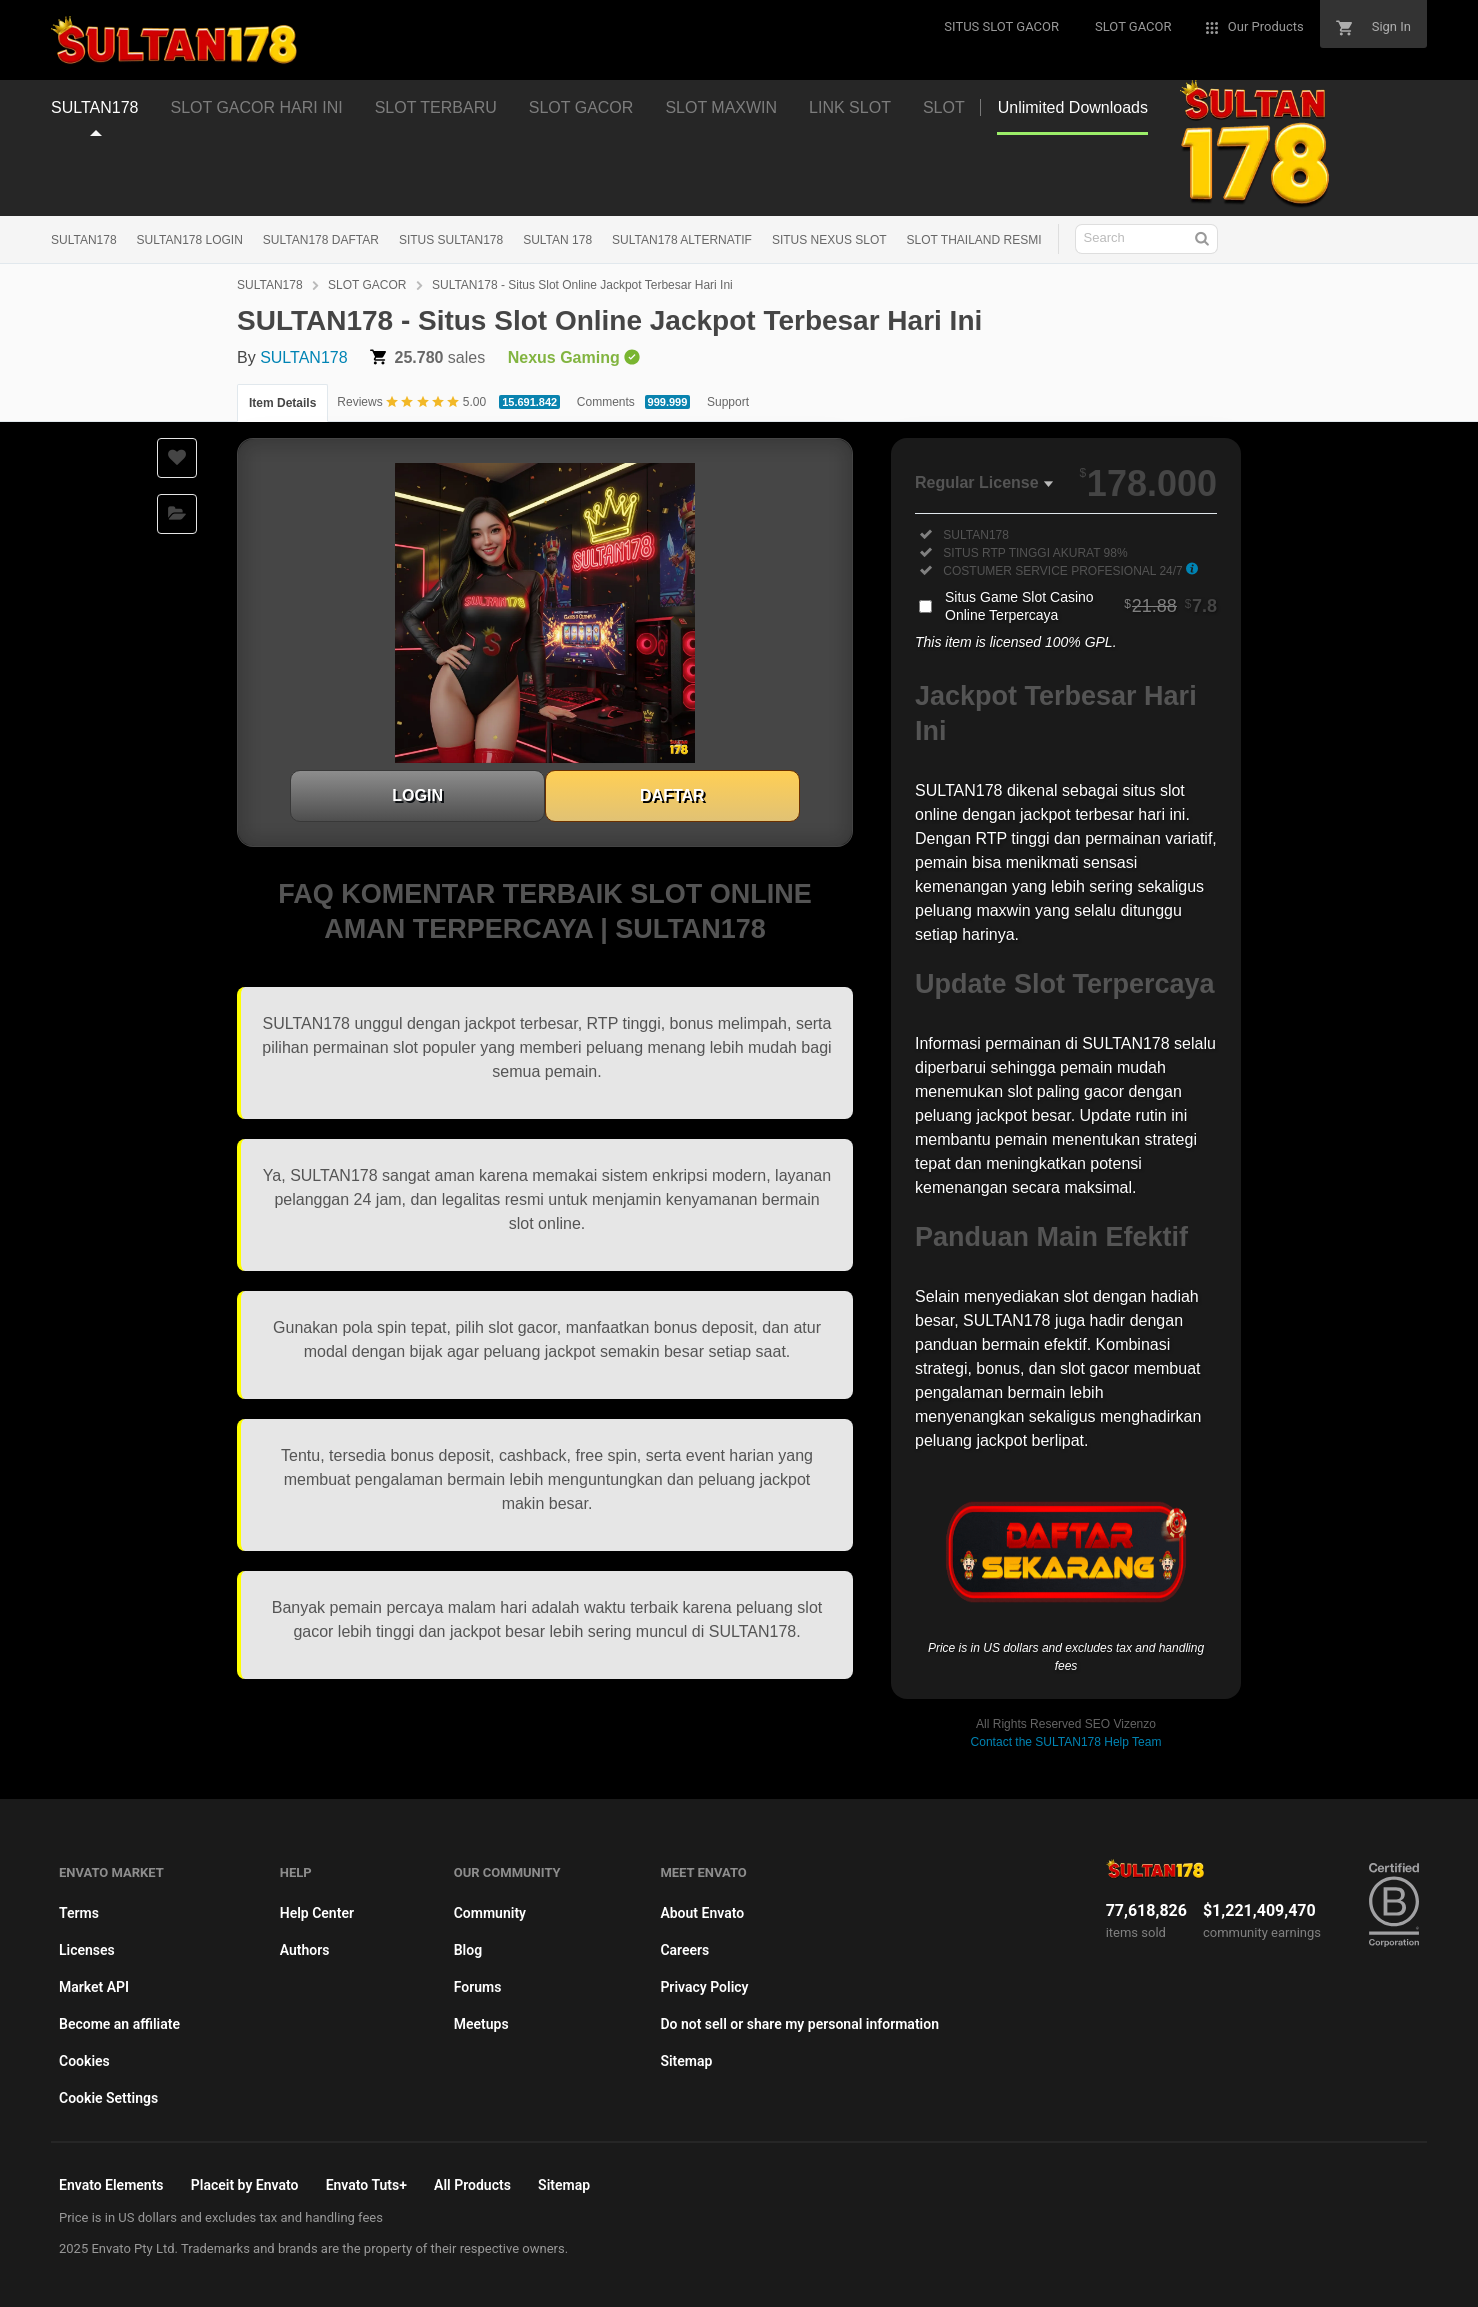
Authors (305, 1950)
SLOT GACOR (367, 285)
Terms (79, 1913)
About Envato (702, 1913)
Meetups (481, 2024)
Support (728, 402)
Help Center (317, 1913)
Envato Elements (111, 2185)
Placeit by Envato (245, 2185)
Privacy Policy (704, 1987)
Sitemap (686, 2061)
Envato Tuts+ (366, 2185)
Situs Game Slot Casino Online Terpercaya (1081, 606)
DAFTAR (672, 795)
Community (490, 1913)
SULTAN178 (84, 240)
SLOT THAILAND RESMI (974, 240)
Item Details (282, 403)
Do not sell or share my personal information (799, 2024)
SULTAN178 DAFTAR (321, 240)
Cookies (84, 2061)
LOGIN (417, 795)
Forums (478, 1987)
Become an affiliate (119, 2024)
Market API (94, 1987)
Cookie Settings (108, 2098)
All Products (472, 2185)
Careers (684, 1950)
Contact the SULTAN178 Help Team (1066, 1742)
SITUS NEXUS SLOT (829, 240)
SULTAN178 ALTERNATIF (682, 240)
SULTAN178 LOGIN (190, 240)
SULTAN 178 (557, 240)
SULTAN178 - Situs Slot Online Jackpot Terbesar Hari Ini (582, 285)
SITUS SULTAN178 (451, 240)
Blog (468, 1950)
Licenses (87, 1950)
